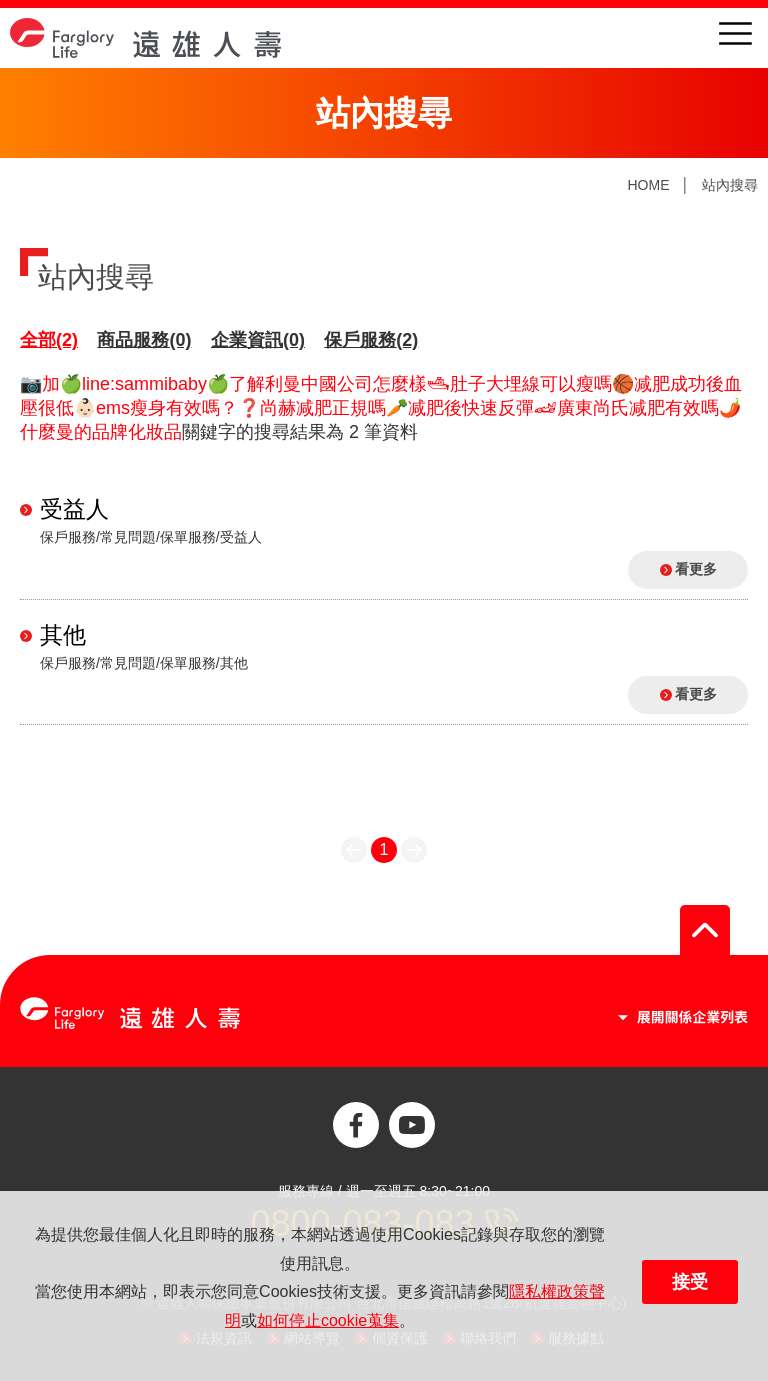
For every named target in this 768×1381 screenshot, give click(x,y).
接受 (690, 1282)
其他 (63, 635)
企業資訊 (258, 340)
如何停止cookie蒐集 (328, 1320)
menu (735, 33)
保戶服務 (371, 340)
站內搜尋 (730, 185)
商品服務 (144, 340)
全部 (49, 340)
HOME (648, 185)
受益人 (74, 509)
